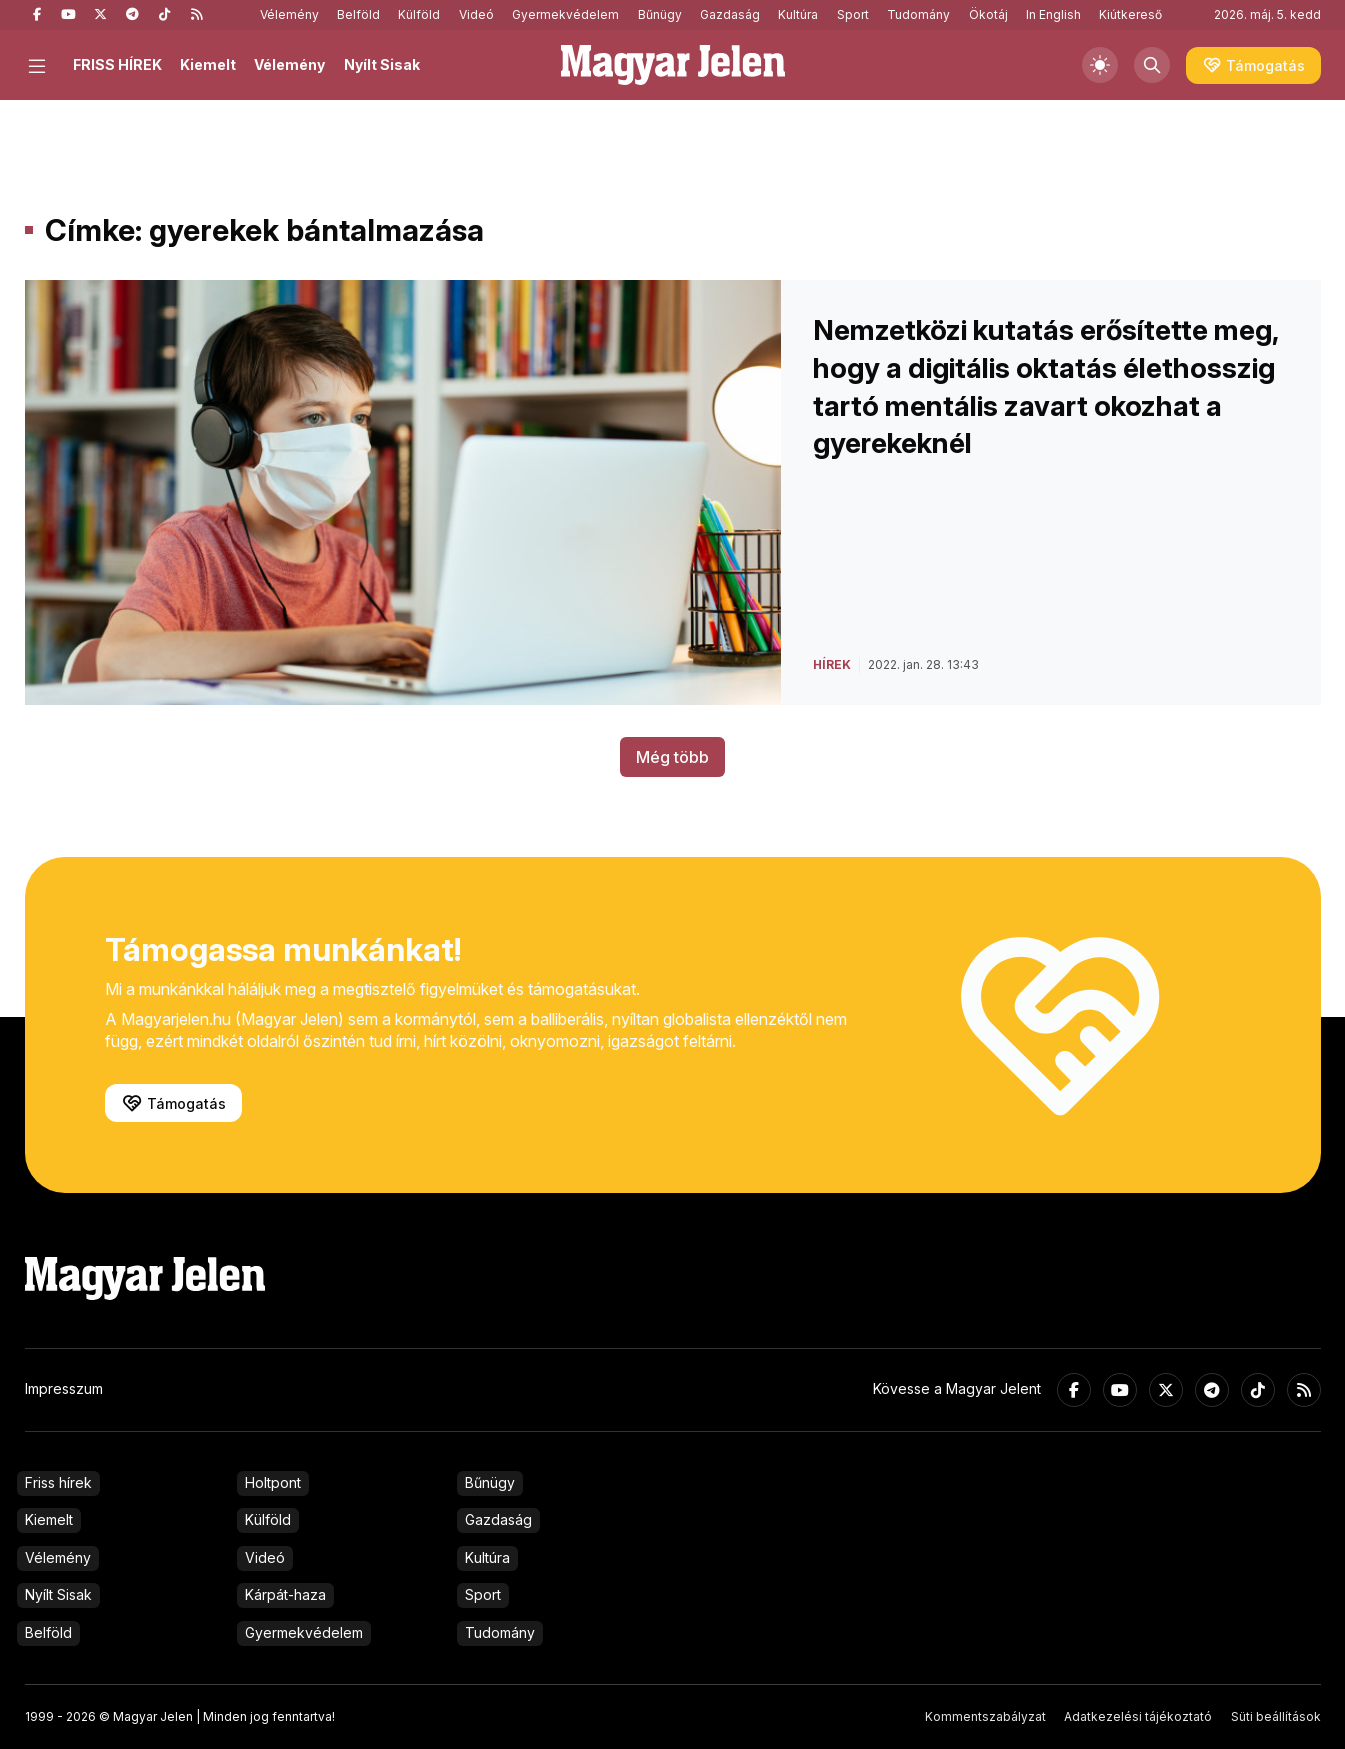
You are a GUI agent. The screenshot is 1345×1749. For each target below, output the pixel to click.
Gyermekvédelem (565, 14)
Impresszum (64, 1388)
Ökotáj (988, 14)
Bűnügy (660, 14)
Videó (476, 14)
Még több (672, 757)
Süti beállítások (1276, 1716)
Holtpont (273, 1482)
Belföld (358, 14)
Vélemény (289, 14)
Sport (853, 14)
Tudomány (918, 14)
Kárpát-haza (285, 1594)
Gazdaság (730, 14)
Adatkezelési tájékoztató (1138, 1716)
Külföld (419, 14)
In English (1053, 14)
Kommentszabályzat (985, 1716)
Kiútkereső (1130, 14)
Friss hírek (58, 1482)
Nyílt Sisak (382, 64)
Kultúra (798, 14)
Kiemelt (208, 64)
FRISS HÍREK (117, 64)
